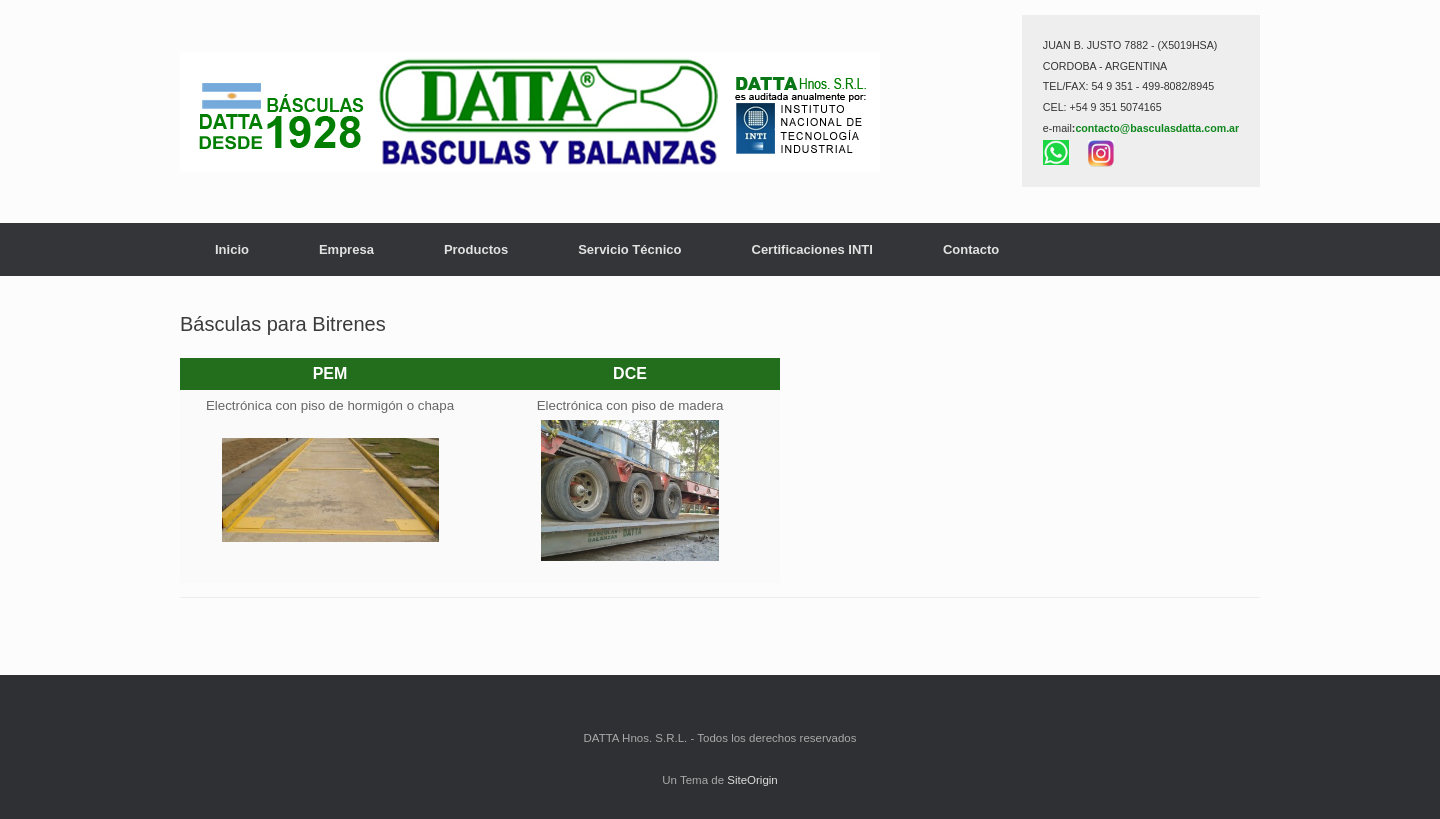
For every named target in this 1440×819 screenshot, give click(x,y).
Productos (476, 249)
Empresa (346, 249)
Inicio (232, 249)
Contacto (971, 249)
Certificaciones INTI (812, 249)
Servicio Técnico (629, 249)
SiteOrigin (752, 780)
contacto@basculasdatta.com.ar (1157, 128)
